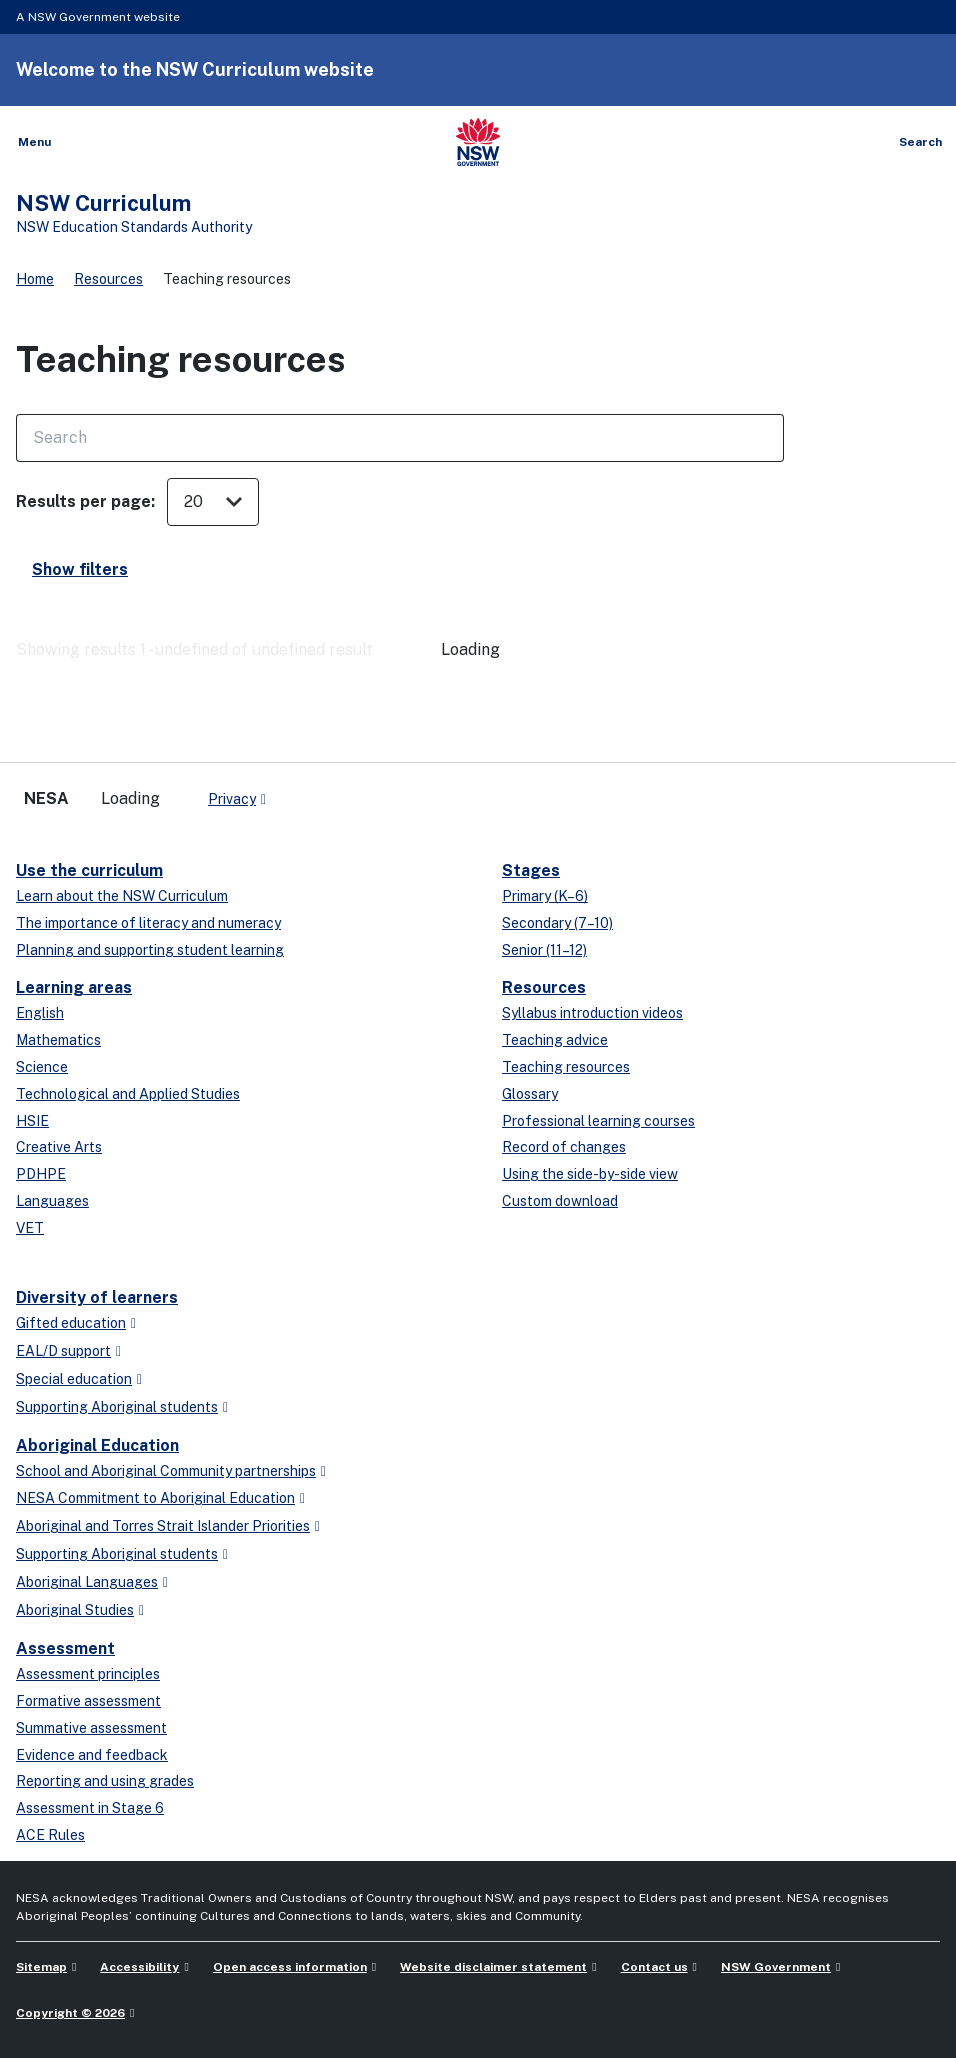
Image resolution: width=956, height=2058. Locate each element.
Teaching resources (566, 1067)
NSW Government (776, 1967)
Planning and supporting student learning (150, 950)
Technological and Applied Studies (128, 1094)
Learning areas (74, 987)
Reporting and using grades (105, 1781)
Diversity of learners (97, 1297)
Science (42, 1067)
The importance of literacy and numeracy (148, 923)
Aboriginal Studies (75, 1610)
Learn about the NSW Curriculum (122, 896)
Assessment (65, 1648)
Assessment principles (88, 1674)
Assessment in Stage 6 (90, 1808)
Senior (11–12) (544, 950)
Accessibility (139, 1967)
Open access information (290, 1967)
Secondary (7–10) (557, 923)
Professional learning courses (598, 1121)
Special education (74, 1379)
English (40, 1013)
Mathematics (58, 1040)
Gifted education (71, 1323)
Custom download (560, 1201)
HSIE (32, 1121)
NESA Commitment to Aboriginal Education (155, 1498)
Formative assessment (88, 1701)
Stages (531, 870)
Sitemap (41, 1967)
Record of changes (564, 1147)
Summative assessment (91, 1728)
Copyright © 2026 (70, 2013)
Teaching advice (555, 1040)
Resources (108, 279)
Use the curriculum (89, 870)
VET (30, 1228)
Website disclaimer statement (493, 1967)
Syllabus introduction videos (592, 1013)
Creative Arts (59, 1147)
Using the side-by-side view (590, 1174)
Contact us (654, 1967)
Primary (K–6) (545, 896)
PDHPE (41, 1174)
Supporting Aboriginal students (117, 1407)
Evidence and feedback (92, 1755)
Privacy (232, 799)
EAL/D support (63, 1351)
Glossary (530, 1094)
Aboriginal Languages (87, 1582)
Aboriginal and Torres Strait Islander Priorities (163, 1526)
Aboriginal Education (97, 1445)
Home (35, 279)
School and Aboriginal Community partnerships (166, 1471)
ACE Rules (50, 1835)
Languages (52, 1201)
